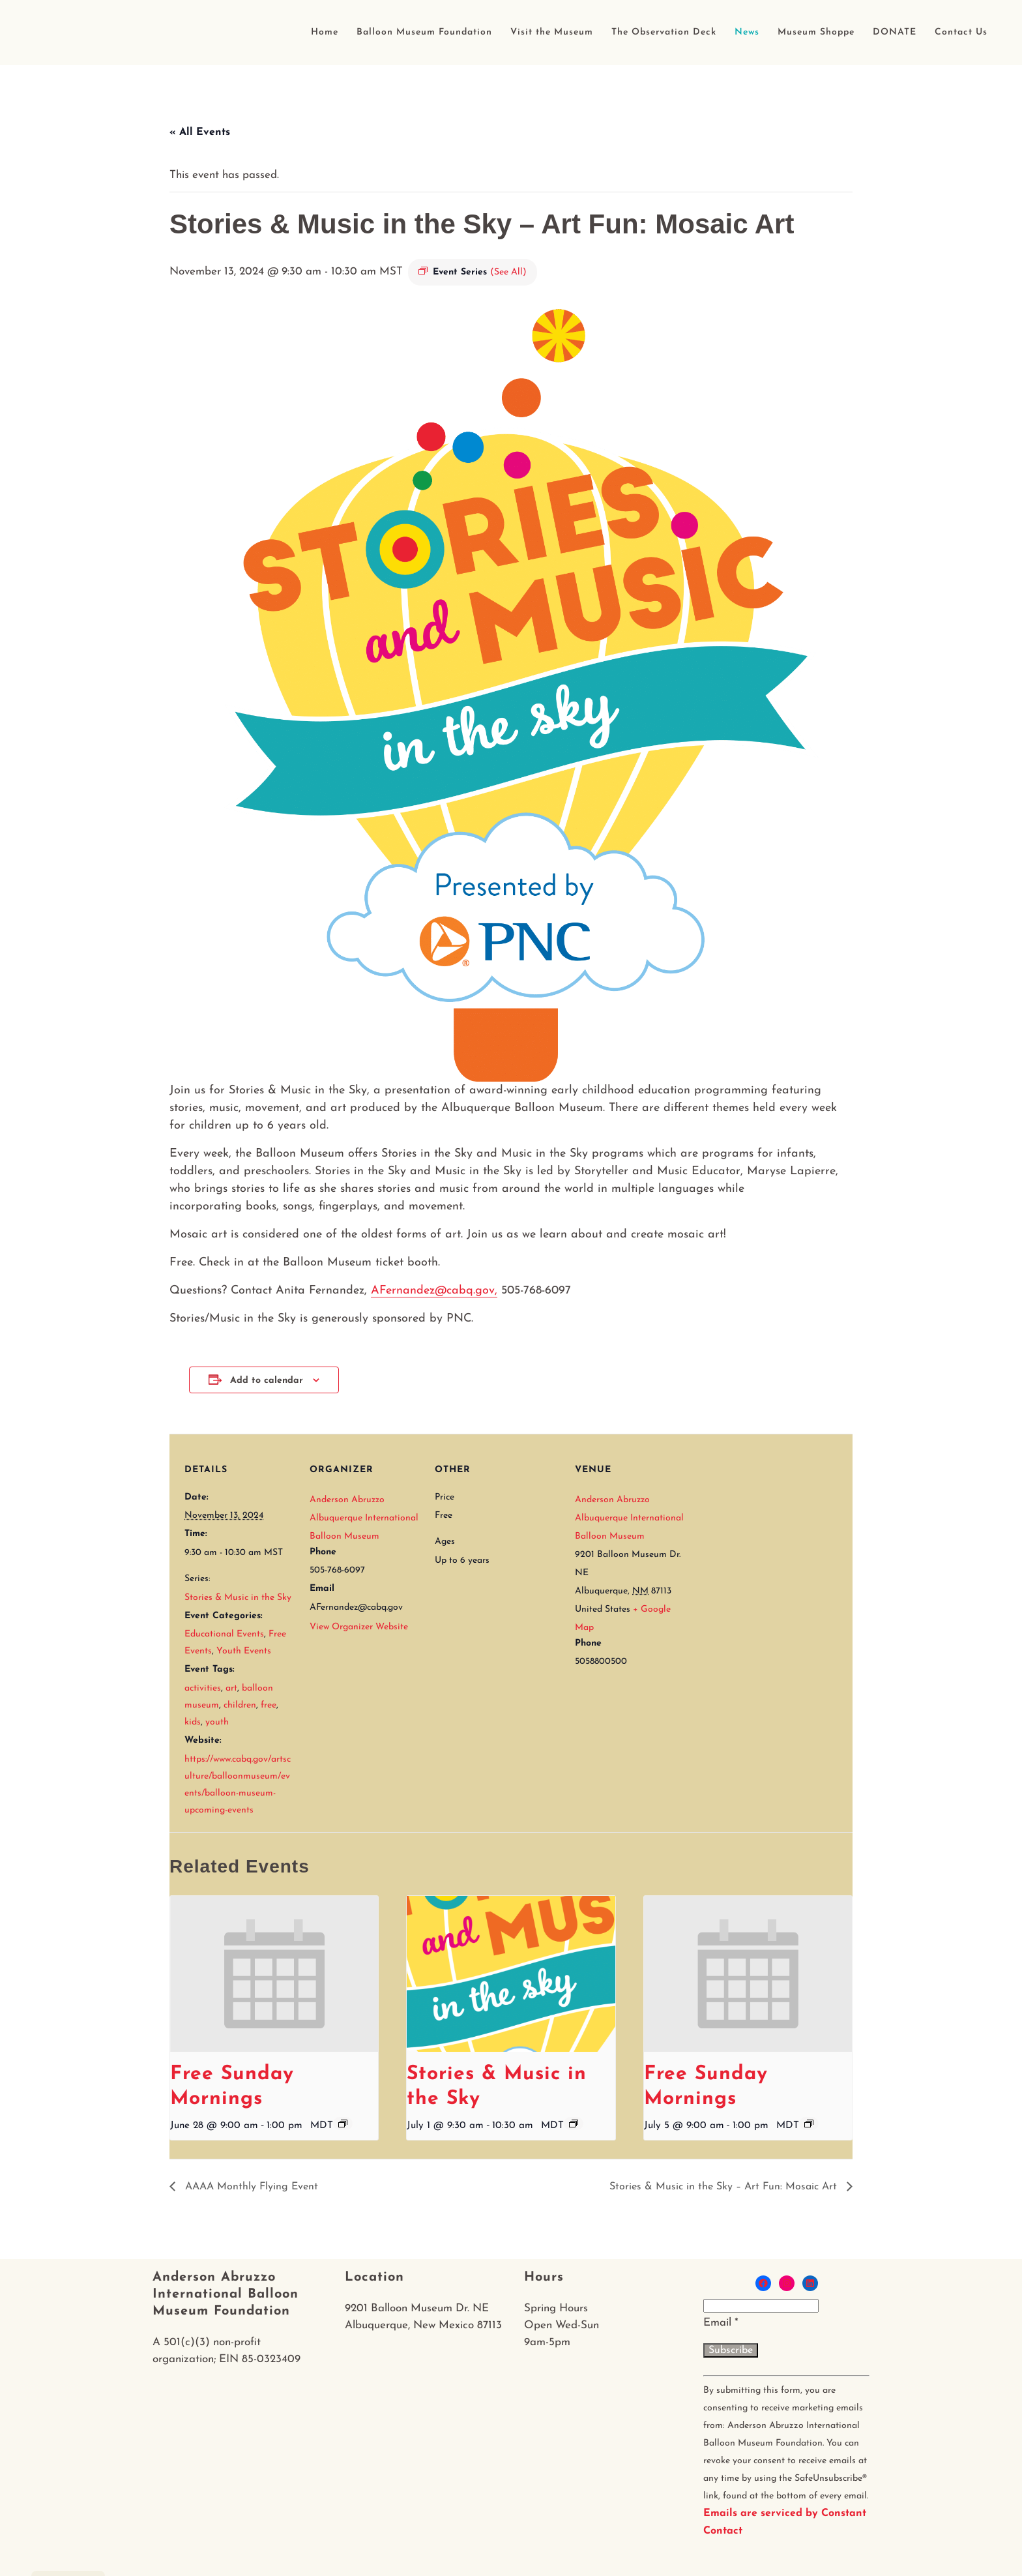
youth (217, 1722)
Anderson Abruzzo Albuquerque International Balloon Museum (364, 1518)
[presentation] (274, 1974)
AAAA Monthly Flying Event (250, 2187)
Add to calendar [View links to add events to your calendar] (266, 1380)
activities (202, 1688)
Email (720, 2322)
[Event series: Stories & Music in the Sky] (573, 2123)
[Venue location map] (769, 1523)
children (240, 1705)
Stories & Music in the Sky (237, 1598)
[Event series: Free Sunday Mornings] (342, 2123)
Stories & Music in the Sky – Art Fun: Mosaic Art (724, 2187)
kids (192, 1722)
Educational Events (224, 1634)
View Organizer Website (359, 1627)
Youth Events (243, 1651)
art (231, 1688)
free (268, 1705)
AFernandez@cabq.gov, (434, 1290)
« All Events (199, 132)
